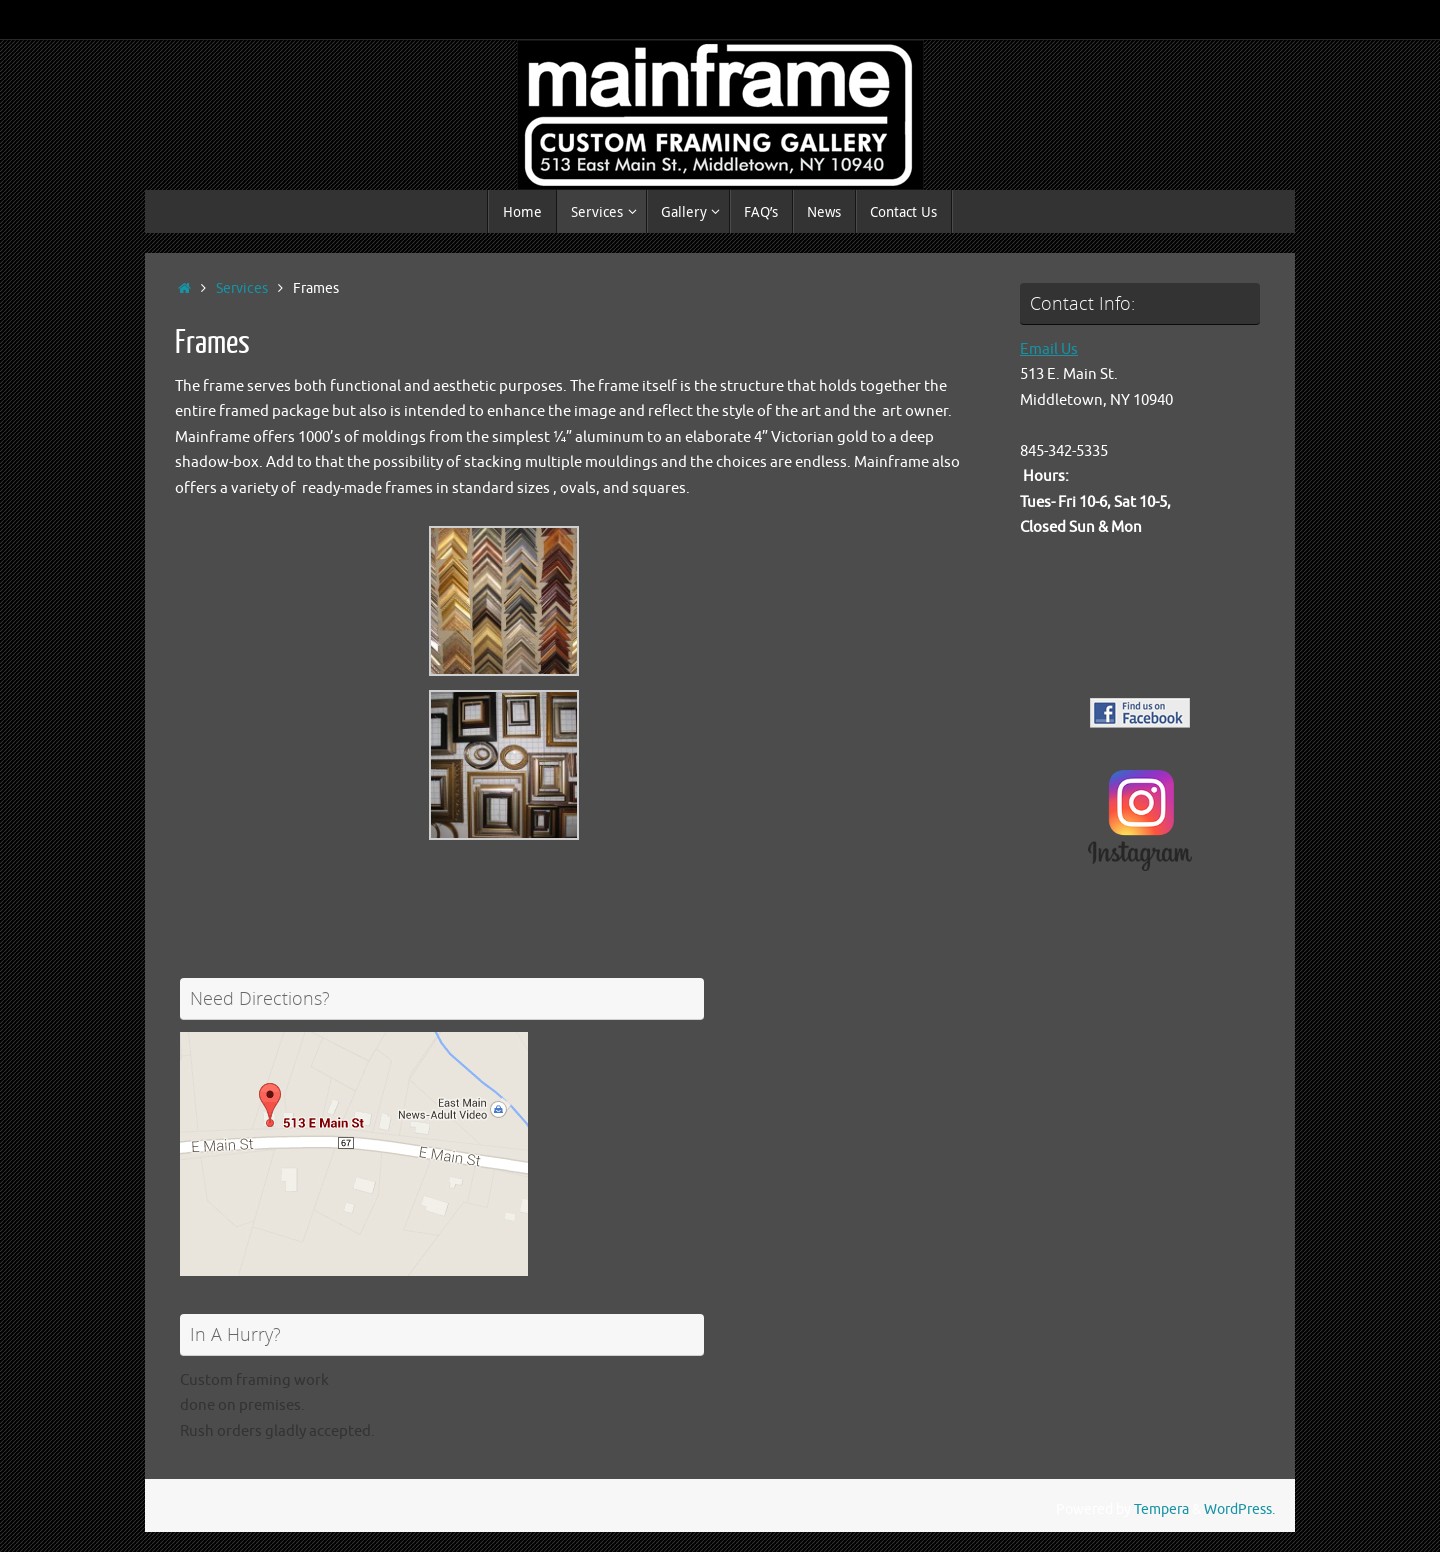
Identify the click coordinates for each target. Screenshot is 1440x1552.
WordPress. (1239, 1509)
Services (242, 288)
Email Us (1049, 349)
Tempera (1161, 1509)
